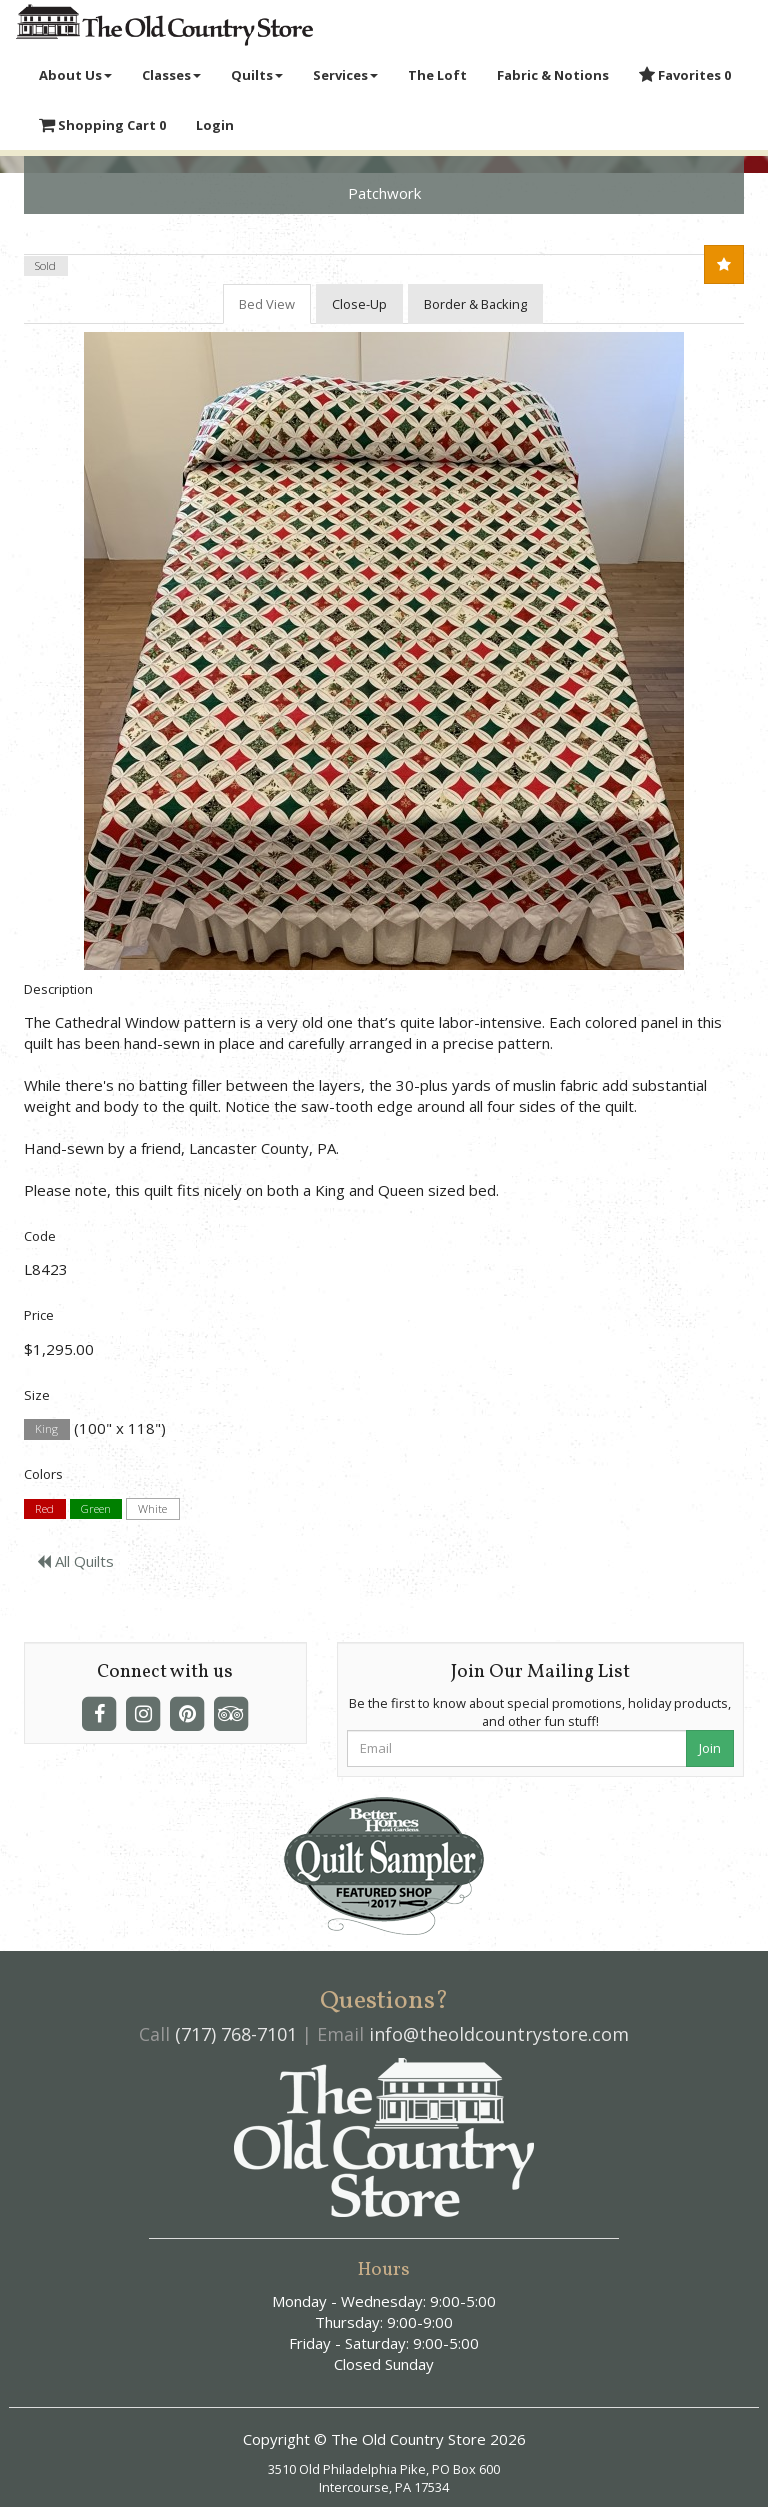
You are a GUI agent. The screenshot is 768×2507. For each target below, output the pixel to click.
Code (40, 1236)
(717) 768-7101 (236, 2034)
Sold (45, 265)
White (152, 1508)
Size (37, 1395)
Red (44, 1508)
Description (58, 989)
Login (215, 125)
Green (96, 1508)
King (46, 1429)
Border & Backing (475, 304)
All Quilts (75, 1561)
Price (39, 1315)
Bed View (267, 304)
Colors (43, 1474)
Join (710, 1748)
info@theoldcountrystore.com (499, 2034)
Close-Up (359, 304)
